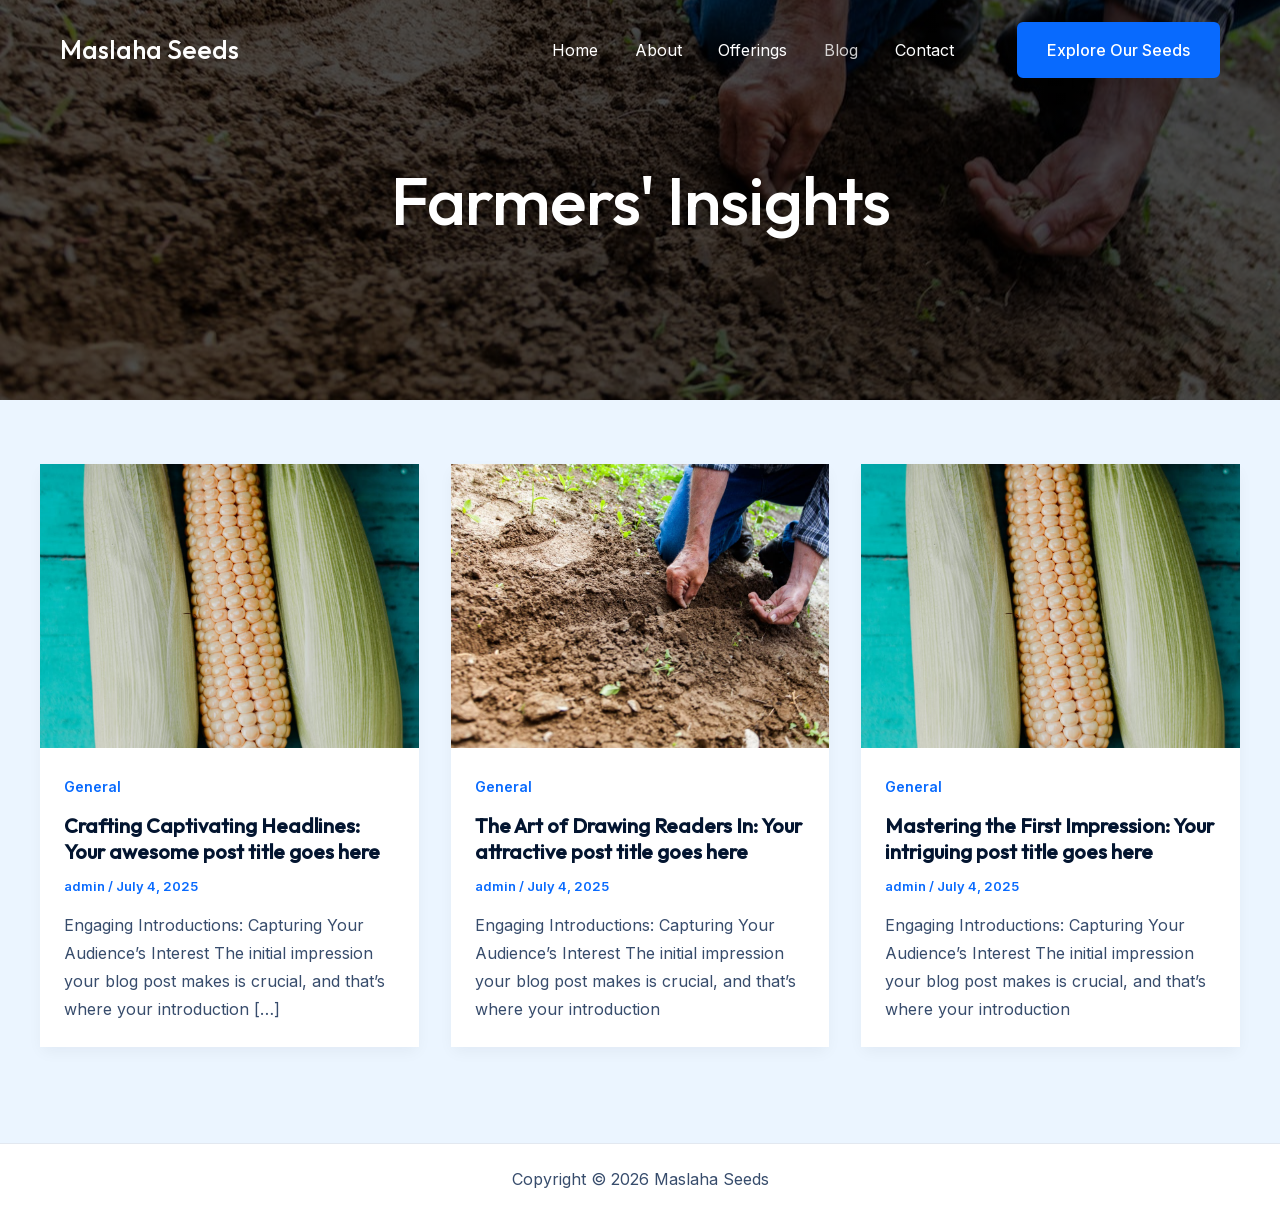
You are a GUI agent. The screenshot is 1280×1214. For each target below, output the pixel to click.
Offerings (764, 50)
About (674, 50)
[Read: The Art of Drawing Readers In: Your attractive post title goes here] (640, 604)
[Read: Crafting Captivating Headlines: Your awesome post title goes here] (229, 604)
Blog (848, 50)
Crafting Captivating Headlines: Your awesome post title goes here (222, 838)
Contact (926, 50)
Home (596, 50)
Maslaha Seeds (149, 49)
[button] (1106, 50)
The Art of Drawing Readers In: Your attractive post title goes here (638, 838)
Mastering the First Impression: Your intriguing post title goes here (1049, 838)
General (92, 786)
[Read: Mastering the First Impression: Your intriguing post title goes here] (1050, 604)
